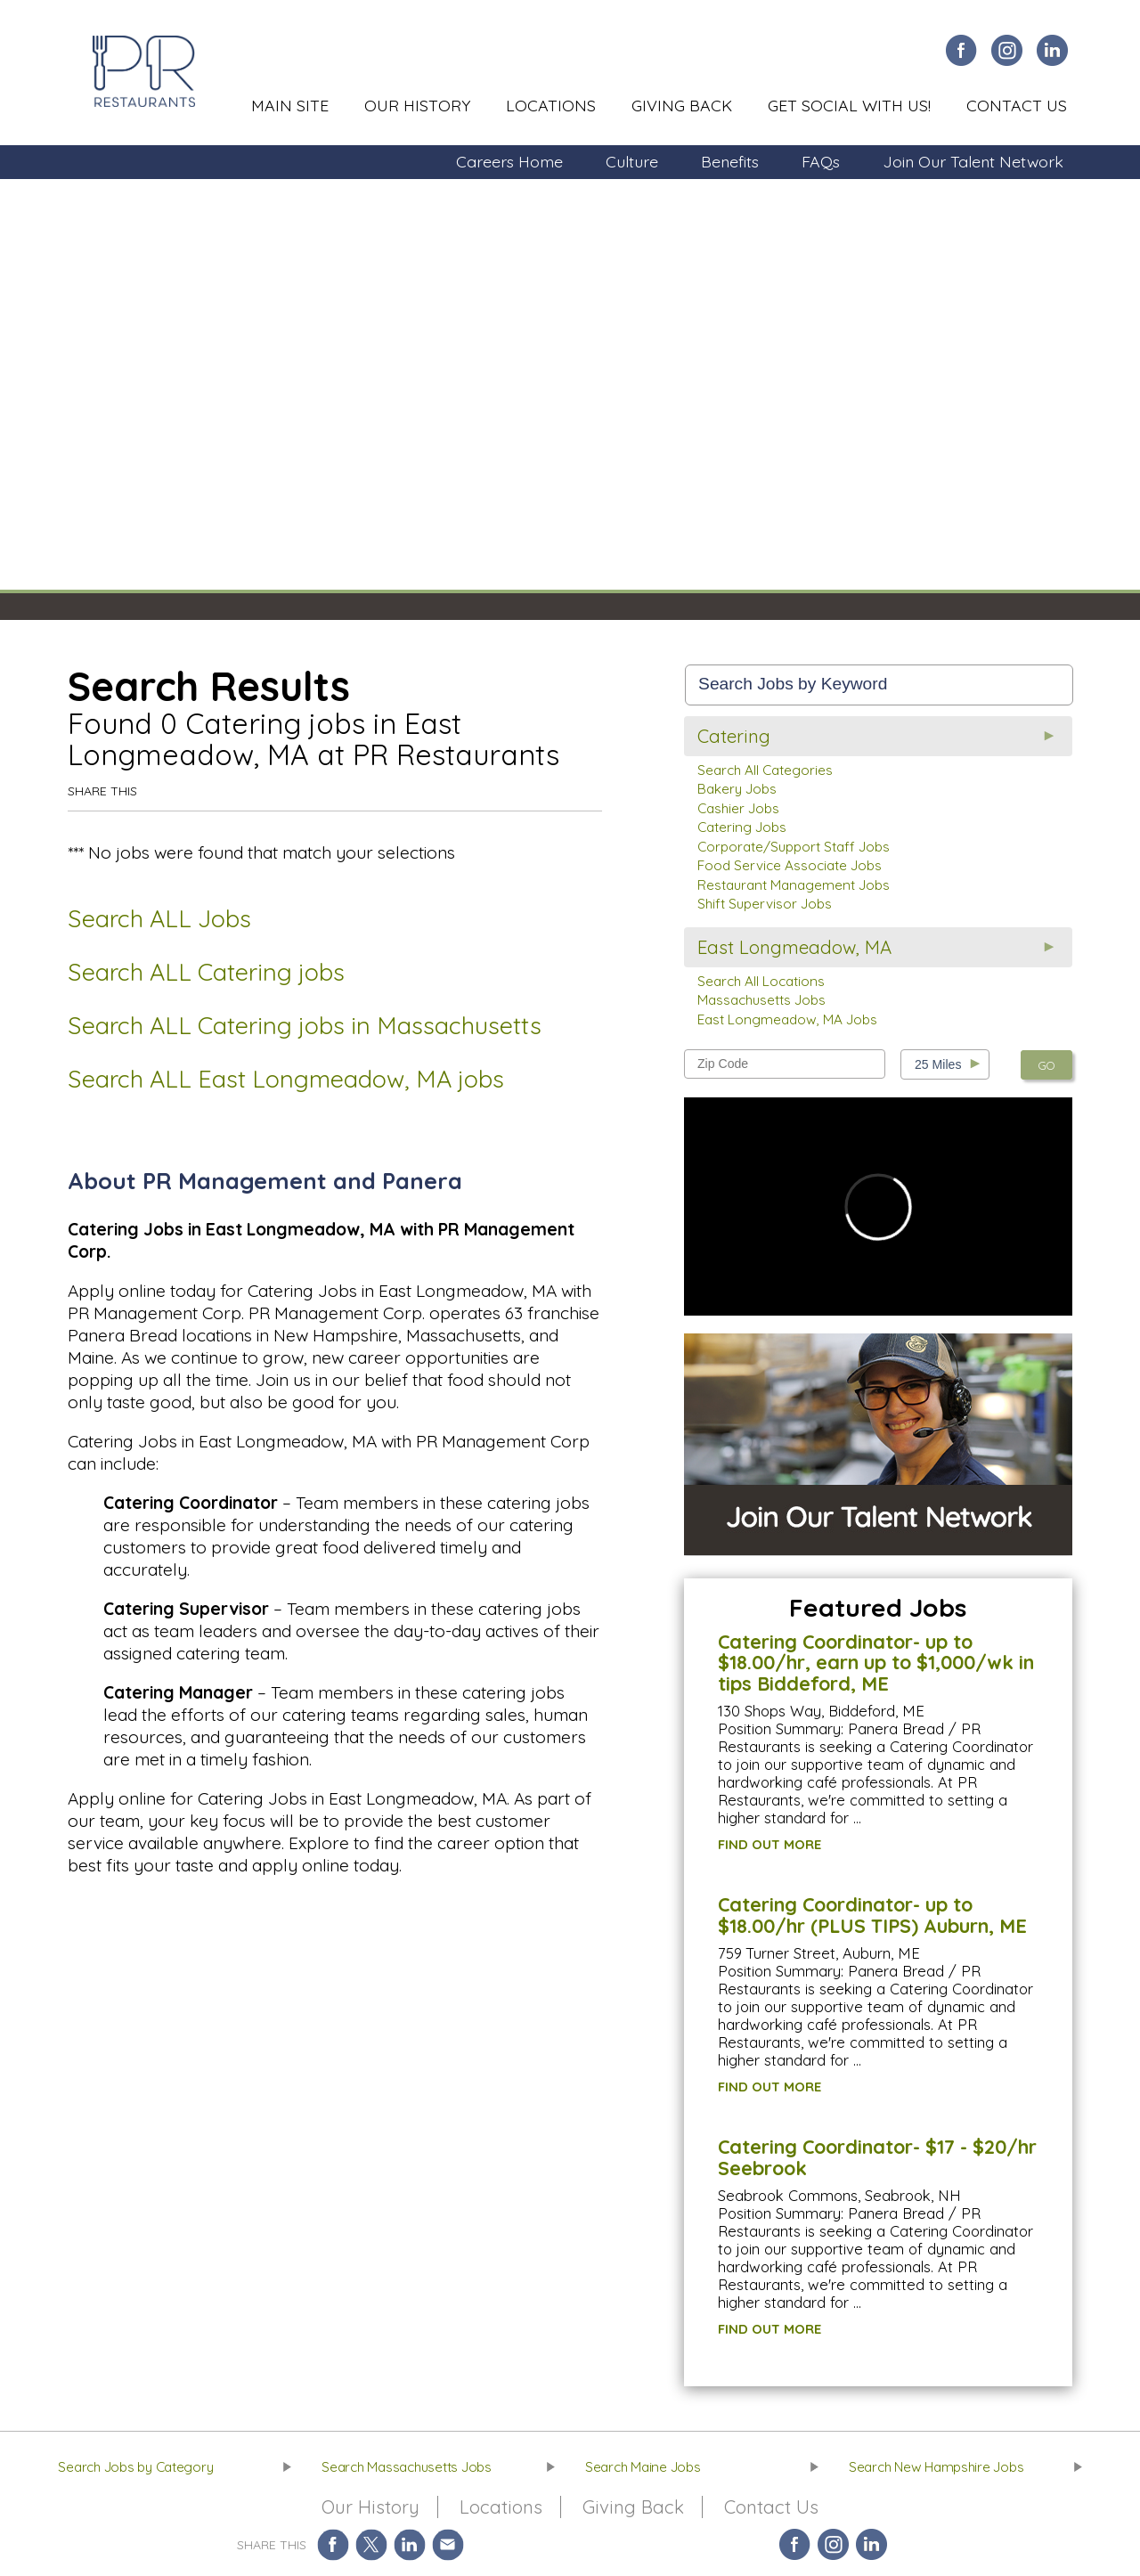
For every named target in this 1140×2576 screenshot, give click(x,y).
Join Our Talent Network (973, 161)
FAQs (821, 161)
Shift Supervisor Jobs (764, 903)
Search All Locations (761, 981)
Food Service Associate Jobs (789, 865)
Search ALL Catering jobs (206, 972)
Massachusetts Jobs (761, 999)
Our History (417, 105)
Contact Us (1016, 105)
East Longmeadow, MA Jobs (787, 1019)
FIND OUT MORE (769, 1844)
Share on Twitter (371, 2544)
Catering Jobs (741, 827)
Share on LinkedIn (409, 2544)
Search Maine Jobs (643, 2466)
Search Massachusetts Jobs (407, 2466)
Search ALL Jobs (159, 918)
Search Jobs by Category (135, 2466)
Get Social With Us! (849, 105)
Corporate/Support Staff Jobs (793, 846)
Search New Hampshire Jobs (936, 2466)
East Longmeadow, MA (794, 947)
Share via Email (447, 2544)
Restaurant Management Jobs (793, 884)
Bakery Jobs (737, 788)
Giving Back (681, 105)
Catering (733, 736)
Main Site (290, 105)
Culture (632, 161)
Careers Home (509, 161)
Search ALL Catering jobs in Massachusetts (305, 1025)
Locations (551, 105)
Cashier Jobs (738, 808)
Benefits (730, 161)
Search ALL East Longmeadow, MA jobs (286, 1079)
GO (1046, 1065)
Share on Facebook (332, 2544)
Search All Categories (765, 770)
